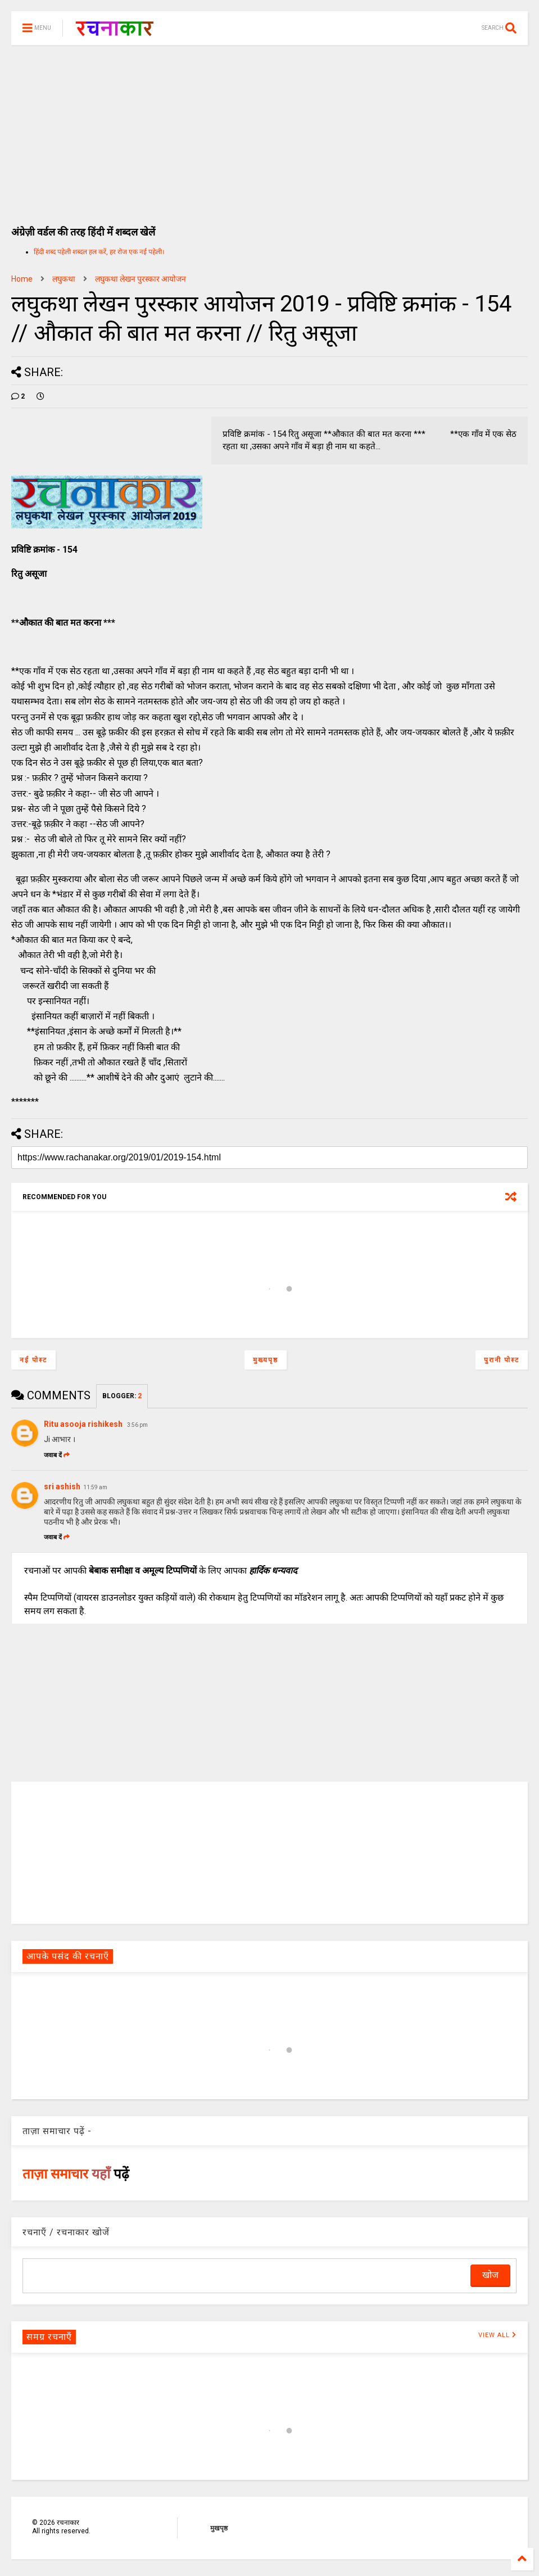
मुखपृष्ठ (219, 2528)
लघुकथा (63, 278)
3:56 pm (137, 1425)
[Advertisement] (269, 129)
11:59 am (95, 1487)
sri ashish (62, 1486)
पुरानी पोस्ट (501, 1360)
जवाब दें (57, 1455)
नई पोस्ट (33, 1360)
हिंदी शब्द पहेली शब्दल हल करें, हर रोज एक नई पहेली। (99, 252)
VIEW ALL (497, 2335)
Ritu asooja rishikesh (84, 1424)
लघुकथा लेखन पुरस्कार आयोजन (140, 278)
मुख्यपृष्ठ (265, 1360)
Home (22, 278)
